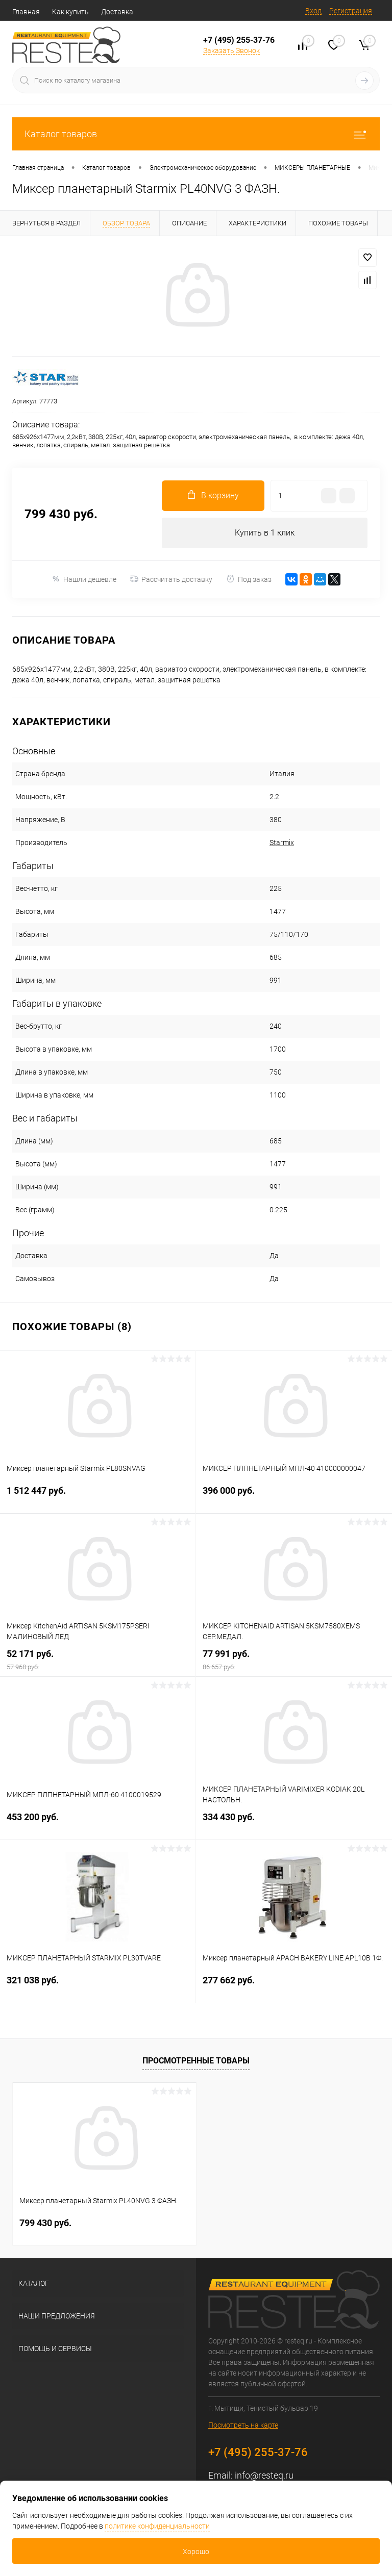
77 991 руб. (294, 1659)
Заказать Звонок (231, 50)
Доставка (117, 12)
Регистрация (350, 11)
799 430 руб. (45, 2222)
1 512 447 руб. (98, 1496)
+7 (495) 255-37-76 (239, 40)
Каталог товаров (196, 133)
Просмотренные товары (196, 2060)
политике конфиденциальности (157, 2526)
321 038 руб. (98, 1986)
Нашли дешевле (84, 579)
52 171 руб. (98, 1659)
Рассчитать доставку (171, 579)
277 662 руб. (294, 1986)
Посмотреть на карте (243, 2425)
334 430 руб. (294, 1823)
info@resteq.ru (264, 2475)
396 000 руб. (294, 1496)
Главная (26, 12)
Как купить (70, 12)
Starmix (282, 842)
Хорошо (196, 2551)
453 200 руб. (98, 1823)
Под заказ (249, 579)
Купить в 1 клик (265, 533)
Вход (313, 11)
